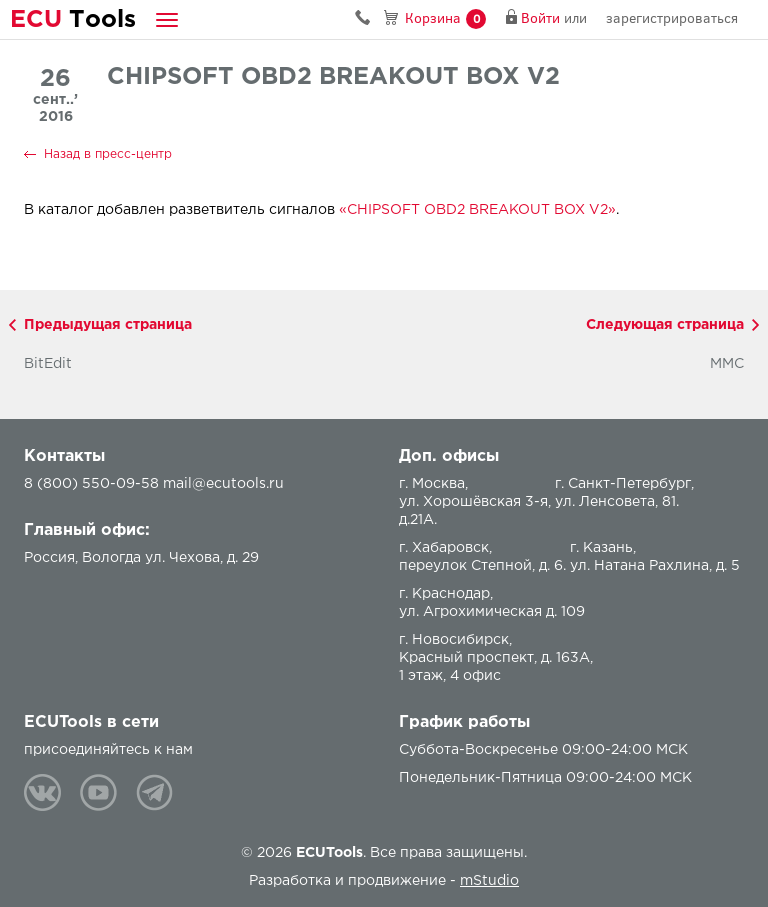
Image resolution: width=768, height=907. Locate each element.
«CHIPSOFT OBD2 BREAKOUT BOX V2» (477, 210)
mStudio (489, 881)
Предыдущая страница (108, 325)
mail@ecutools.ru (223, 484)
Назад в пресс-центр (108, 154)
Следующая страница (665, 325)
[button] (167, 19)
